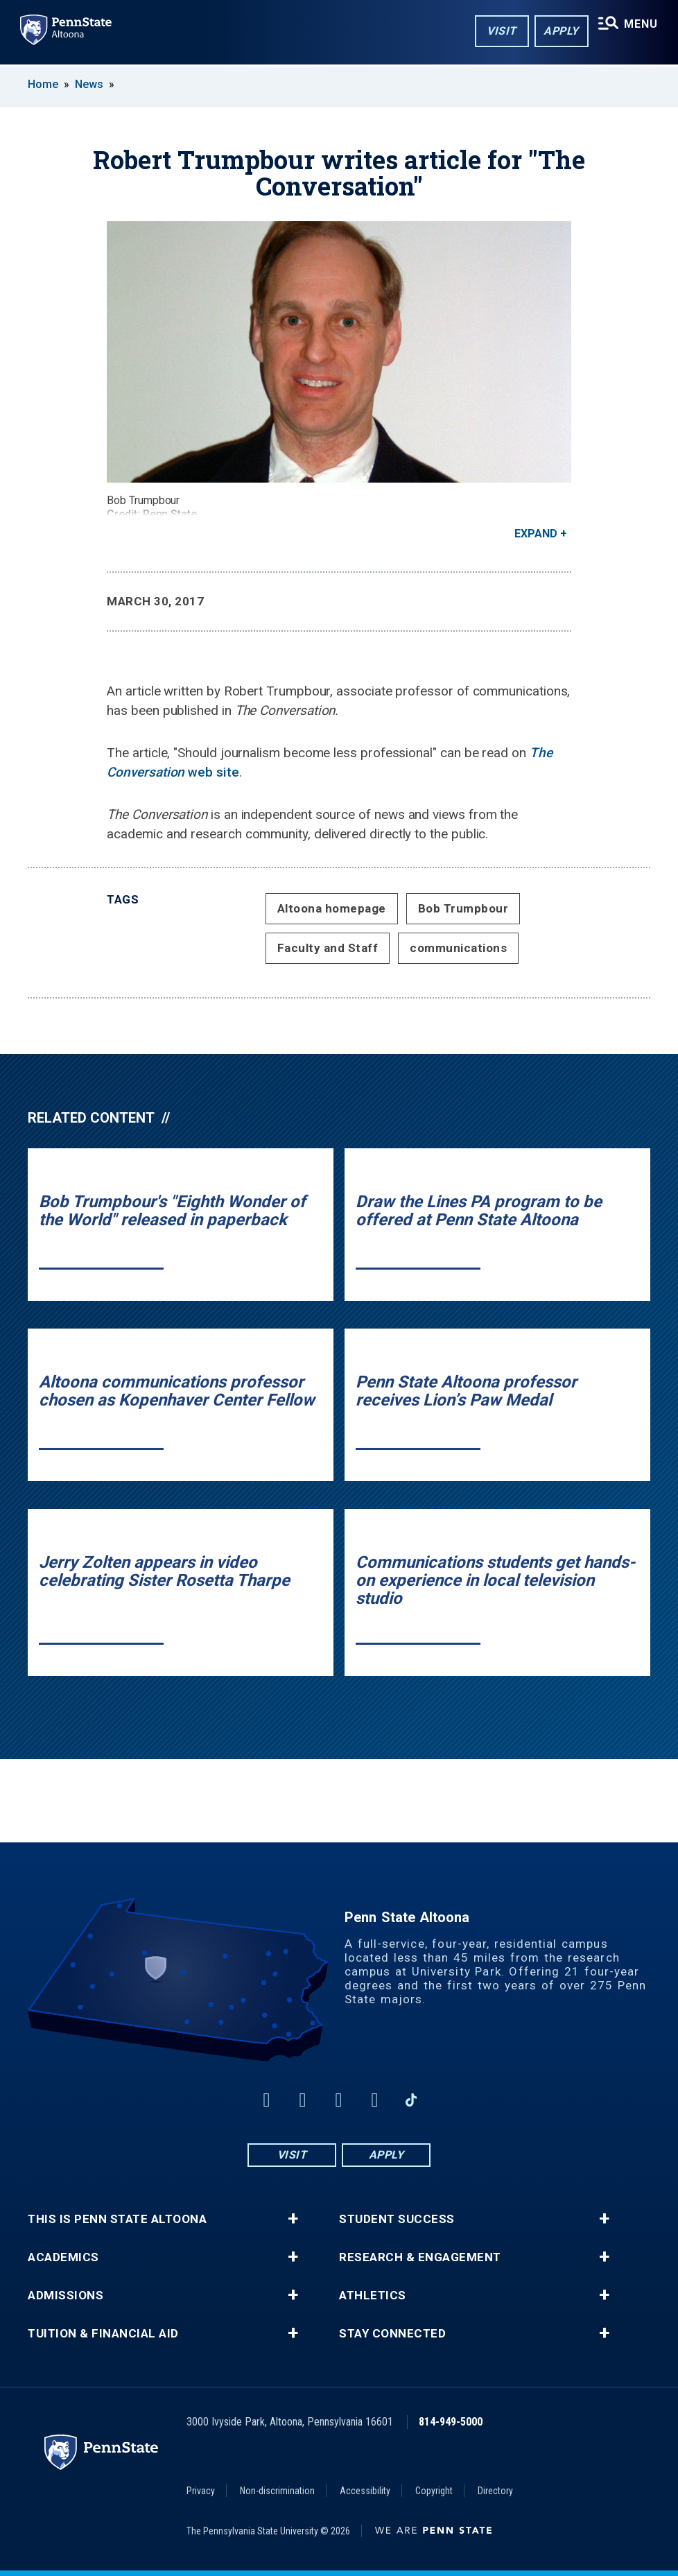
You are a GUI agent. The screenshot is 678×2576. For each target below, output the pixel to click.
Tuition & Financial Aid (103, 2333)
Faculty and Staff (328, 948)
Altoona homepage (331, 908)
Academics (63, 2257)
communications (458, 948)
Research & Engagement (420, 2257)
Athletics (372, 2295)
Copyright (434, 2490)
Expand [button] (535, 533)
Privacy (200, 2490)
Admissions (65, 2295)
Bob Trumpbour (463, 908)
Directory (495, 2490)
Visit (491, 33)
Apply (550, 33)
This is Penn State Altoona (117, 2219)
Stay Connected (392, 2333)
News (89, 84)
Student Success (397, 2219)
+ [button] (293, 2219)
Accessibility (365, 2490)
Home (43, 84)
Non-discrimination (277, 2490)
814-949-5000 (451, 2421)
